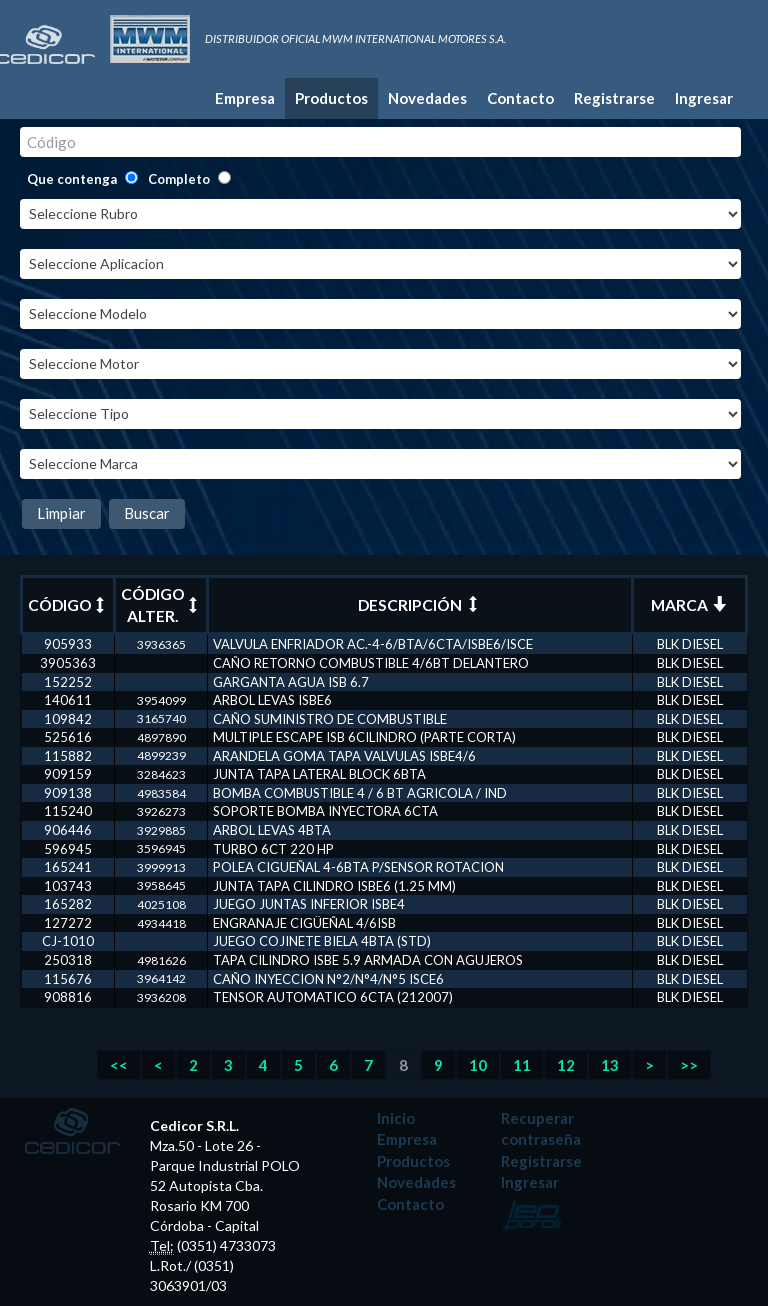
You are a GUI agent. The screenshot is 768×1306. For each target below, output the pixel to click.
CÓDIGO (68, 605)
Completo (179, 179)
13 (610, 1065)
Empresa (245, 98)
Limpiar (61, 513)
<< (119, 1065)
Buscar (147, 513)
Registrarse (614, 98)
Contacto (520, 98)
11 (522, 1065)
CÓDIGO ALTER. (161, 605)
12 (566, 1065)
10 (478, 1065)
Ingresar (704, 98)
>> (689, 1065)
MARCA (689, 605)
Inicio (396, 1118)
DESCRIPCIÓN (419, 605)
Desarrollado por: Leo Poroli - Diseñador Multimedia (532, 1215)
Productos (331, 98)
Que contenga (72, 179)
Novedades (427, 98)
